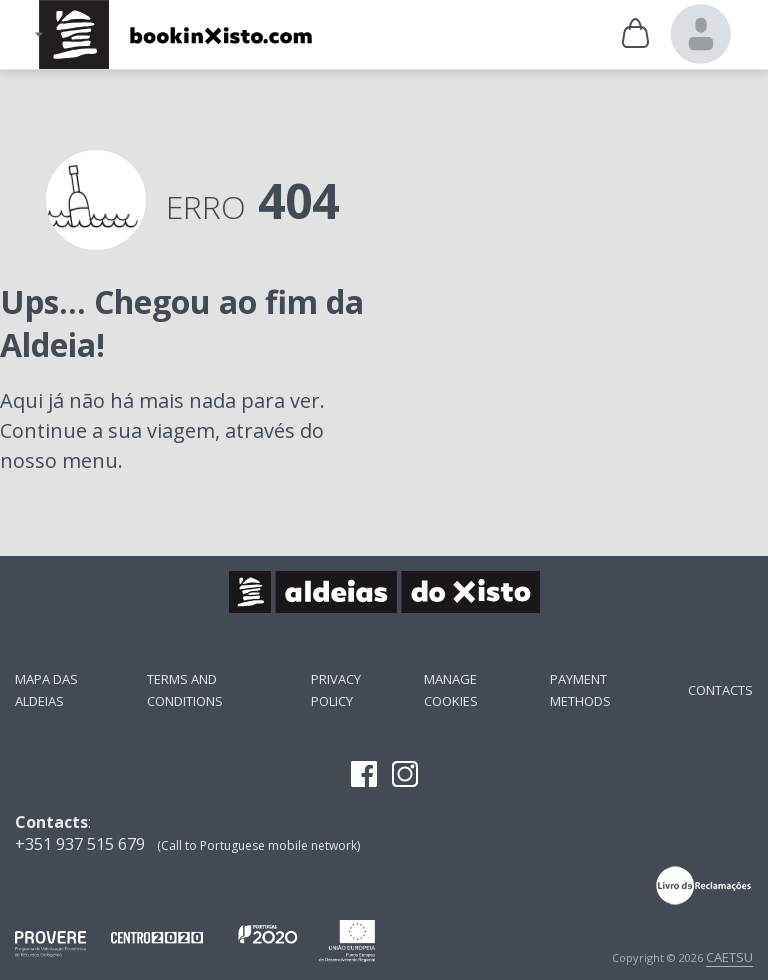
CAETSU (729, 957)
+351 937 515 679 (80, 844)
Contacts (720, 690)
